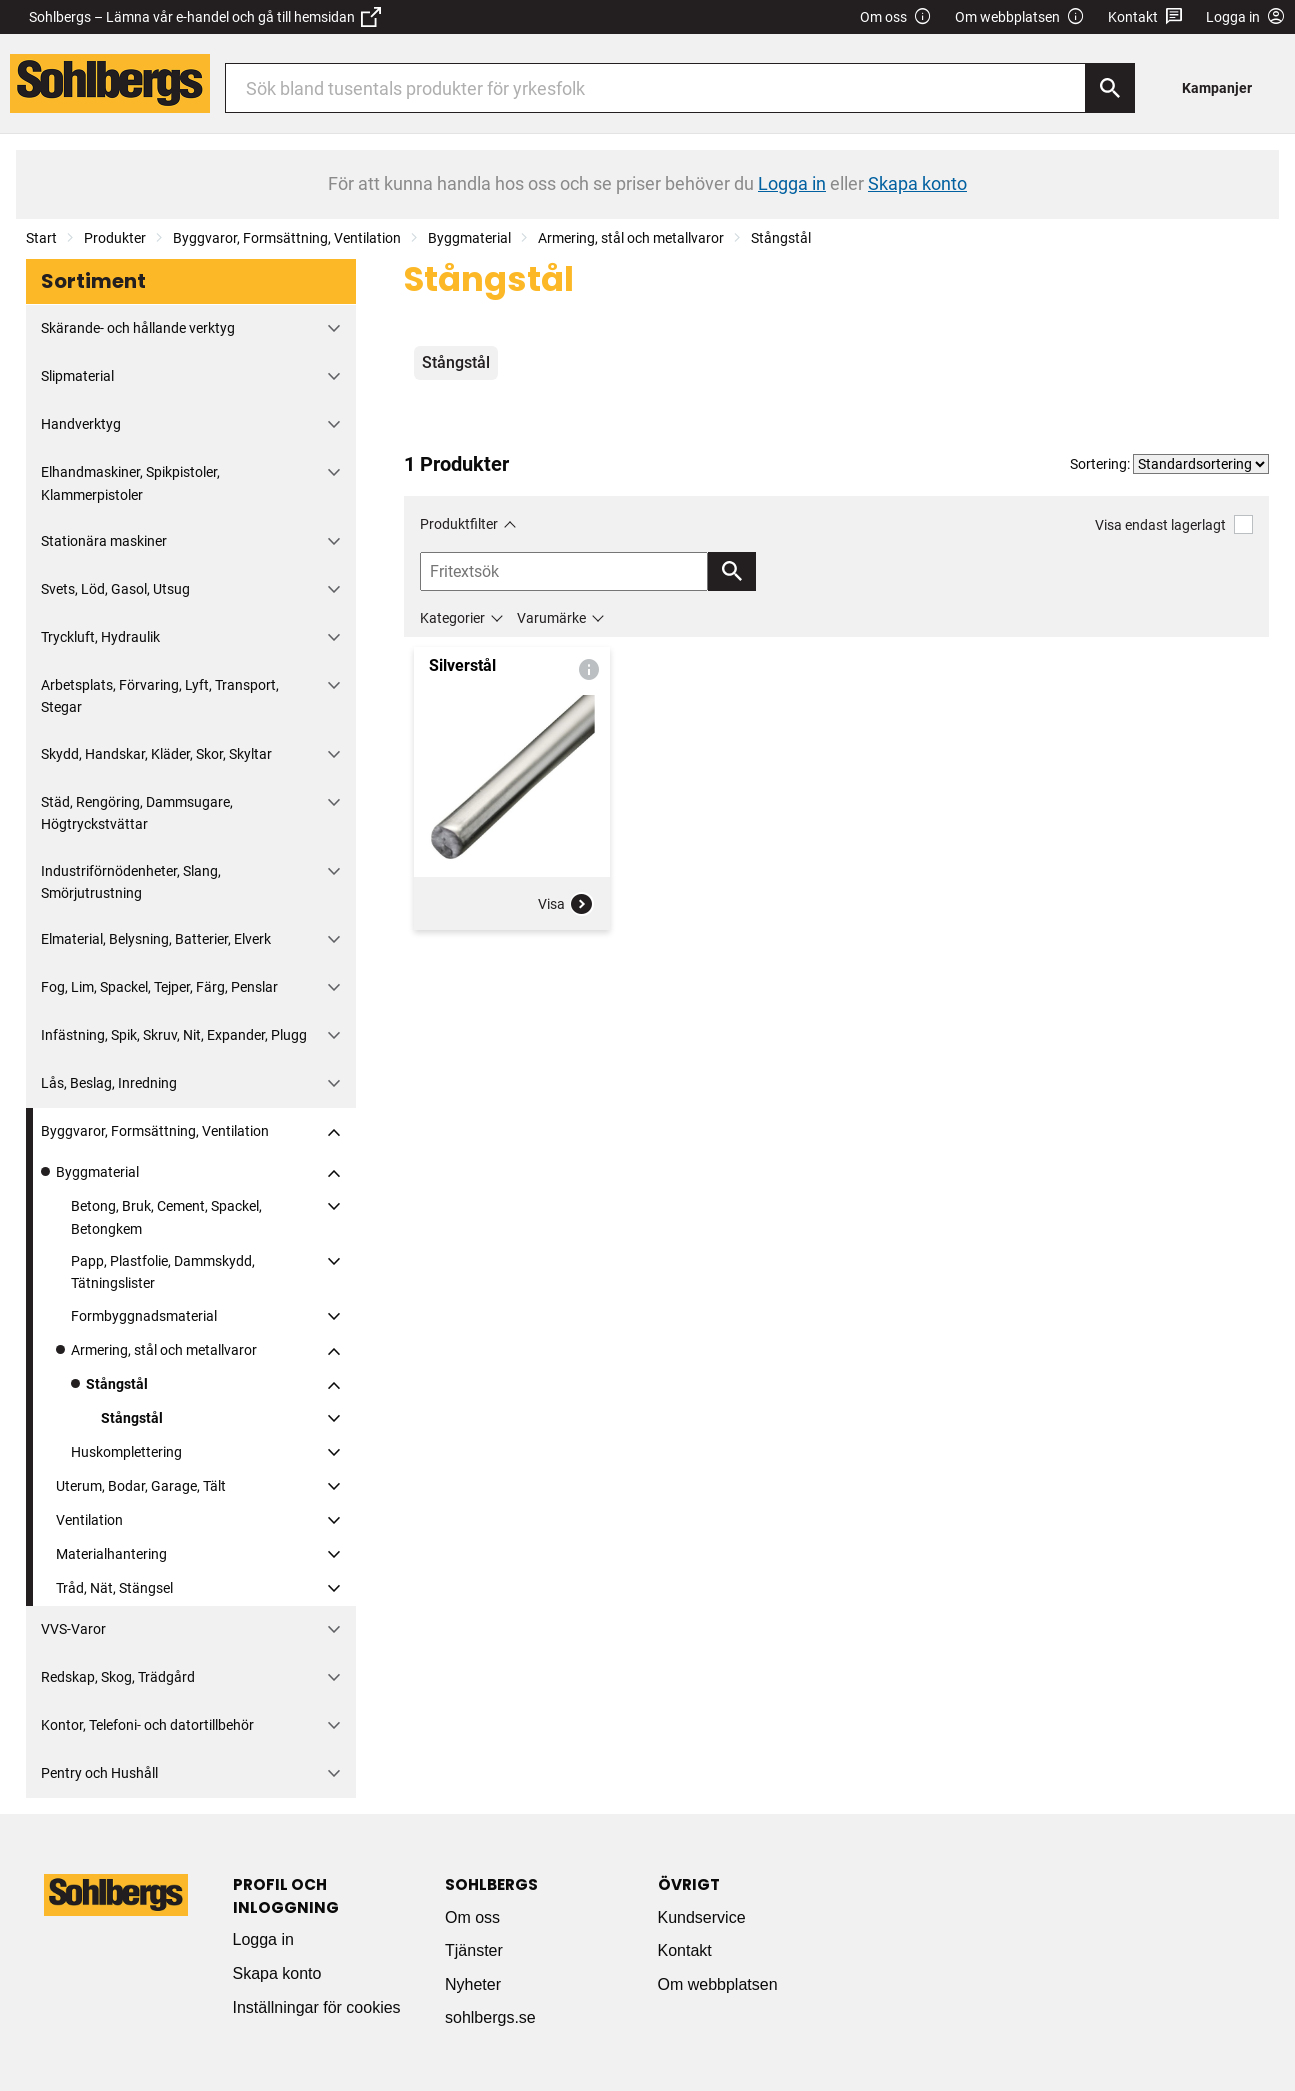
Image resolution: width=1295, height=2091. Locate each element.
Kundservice (702, 1917)
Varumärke (551, 618)
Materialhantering (111, 1554)
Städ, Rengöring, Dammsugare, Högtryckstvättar (137, 813)
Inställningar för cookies (317, 2007)
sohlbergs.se (490, 2017)
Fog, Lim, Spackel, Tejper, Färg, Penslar (159, 987)
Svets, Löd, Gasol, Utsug (115, 589)
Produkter (115, 238)
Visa (566, 904)
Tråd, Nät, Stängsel (114, 1588)
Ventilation (89, 1520)
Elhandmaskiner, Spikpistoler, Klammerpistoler (130, 483)
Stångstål (781, 238)
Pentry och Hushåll (99, 1773)
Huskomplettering (126, 1452)
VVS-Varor (73, 1629)
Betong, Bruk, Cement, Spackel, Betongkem (166, 1217)
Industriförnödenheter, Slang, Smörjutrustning (131, 882)
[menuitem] (1222, 87)
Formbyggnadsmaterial (144, 1316)
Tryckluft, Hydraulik (100, 637)
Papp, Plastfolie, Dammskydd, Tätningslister (163, 1272)
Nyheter (473, 1984)
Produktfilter (459, 524)
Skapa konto (277, 1973)
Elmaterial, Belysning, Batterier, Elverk (156, 939)
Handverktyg (81, 424)
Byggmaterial (469, 238)
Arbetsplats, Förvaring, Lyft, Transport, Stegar (160, 696)
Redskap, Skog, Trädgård (118, 1677)
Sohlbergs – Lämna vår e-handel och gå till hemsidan (205, 17)
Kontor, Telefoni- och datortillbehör (147, 1725)
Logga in (263, 1939)
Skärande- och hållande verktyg (138, 328)
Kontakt (1145, 17)
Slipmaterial (77, 376)
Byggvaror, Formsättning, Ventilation (287, 238)
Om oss (896, 17)
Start (41, 238)
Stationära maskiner (104, 541)
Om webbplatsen (1020, 17)
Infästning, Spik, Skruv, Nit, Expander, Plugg (174, 1035)
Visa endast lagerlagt (1174, 524)
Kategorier (452, 618)
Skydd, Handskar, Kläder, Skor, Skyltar (156, 754)
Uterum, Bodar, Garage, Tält (141, 1486)
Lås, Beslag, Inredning (109, 1083)
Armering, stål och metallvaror (631, 238)
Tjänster (474, 1950)
